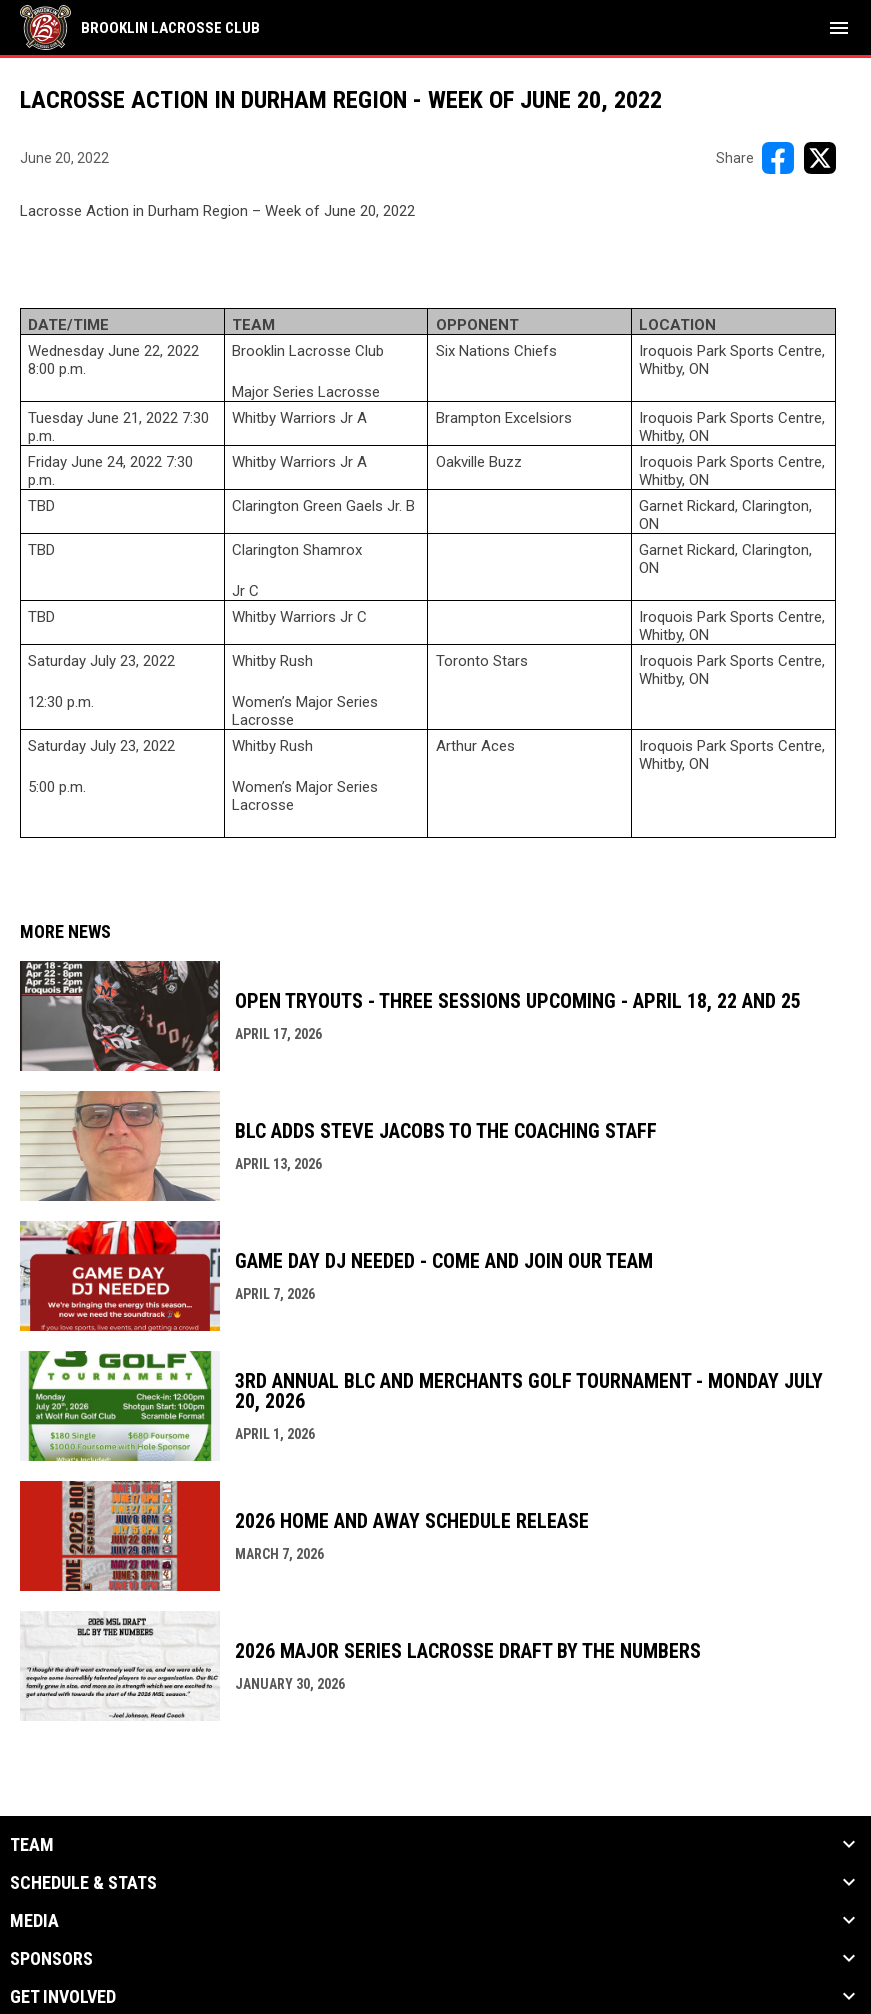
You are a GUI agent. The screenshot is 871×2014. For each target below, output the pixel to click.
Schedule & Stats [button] (83, 1883)
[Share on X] (820, 158)
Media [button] (34, 1921)
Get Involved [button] (63, 1997)
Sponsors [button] (51, 1959)
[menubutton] (839, 28)
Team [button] (32, 1845)
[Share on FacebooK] (778, 158)
